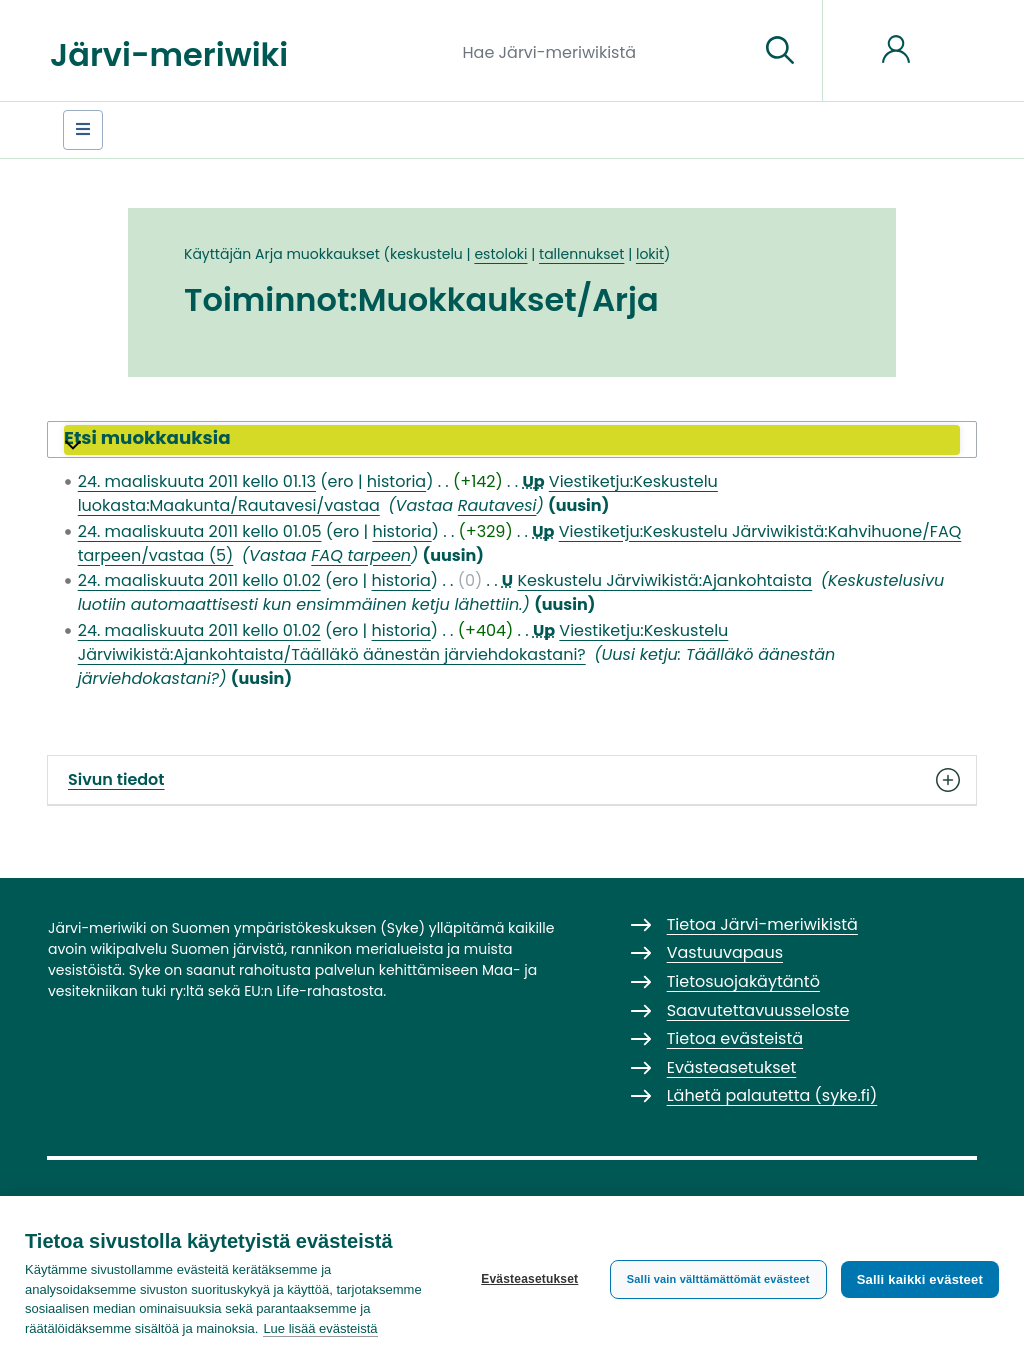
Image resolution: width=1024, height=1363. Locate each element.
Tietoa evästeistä (735, 1038)
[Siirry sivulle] (780, 51)
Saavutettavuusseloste (758, 1010)
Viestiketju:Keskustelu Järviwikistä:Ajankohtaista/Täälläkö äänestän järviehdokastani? (403, 642)
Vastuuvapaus (725, 952)
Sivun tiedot (512, 780)
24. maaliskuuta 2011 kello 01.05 (200, 531)
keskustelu (426, 254)
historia (396, 481)
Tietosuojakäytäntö (743, 981)
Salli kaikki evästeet (920, 1279)
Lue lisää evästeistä (320, 1328)
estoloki (500, 254)
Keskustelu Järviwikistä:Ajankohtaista (664, 580)
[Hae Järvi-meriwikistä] (603, 51)
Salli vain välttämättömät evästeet (718, 1279)
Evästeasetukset (529, 1279)
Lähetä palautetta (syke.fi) (772, 1095)
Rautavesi (497, 505)
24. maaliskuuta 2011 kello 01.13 (197, 481)
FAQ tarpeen (361, 555)
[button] (512, 440)
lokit (650, 254)
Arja (269, 254)
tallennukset (581, 254)
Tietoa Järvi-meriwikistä (762, 924)
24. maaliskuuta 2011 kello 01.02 (199, 580)
